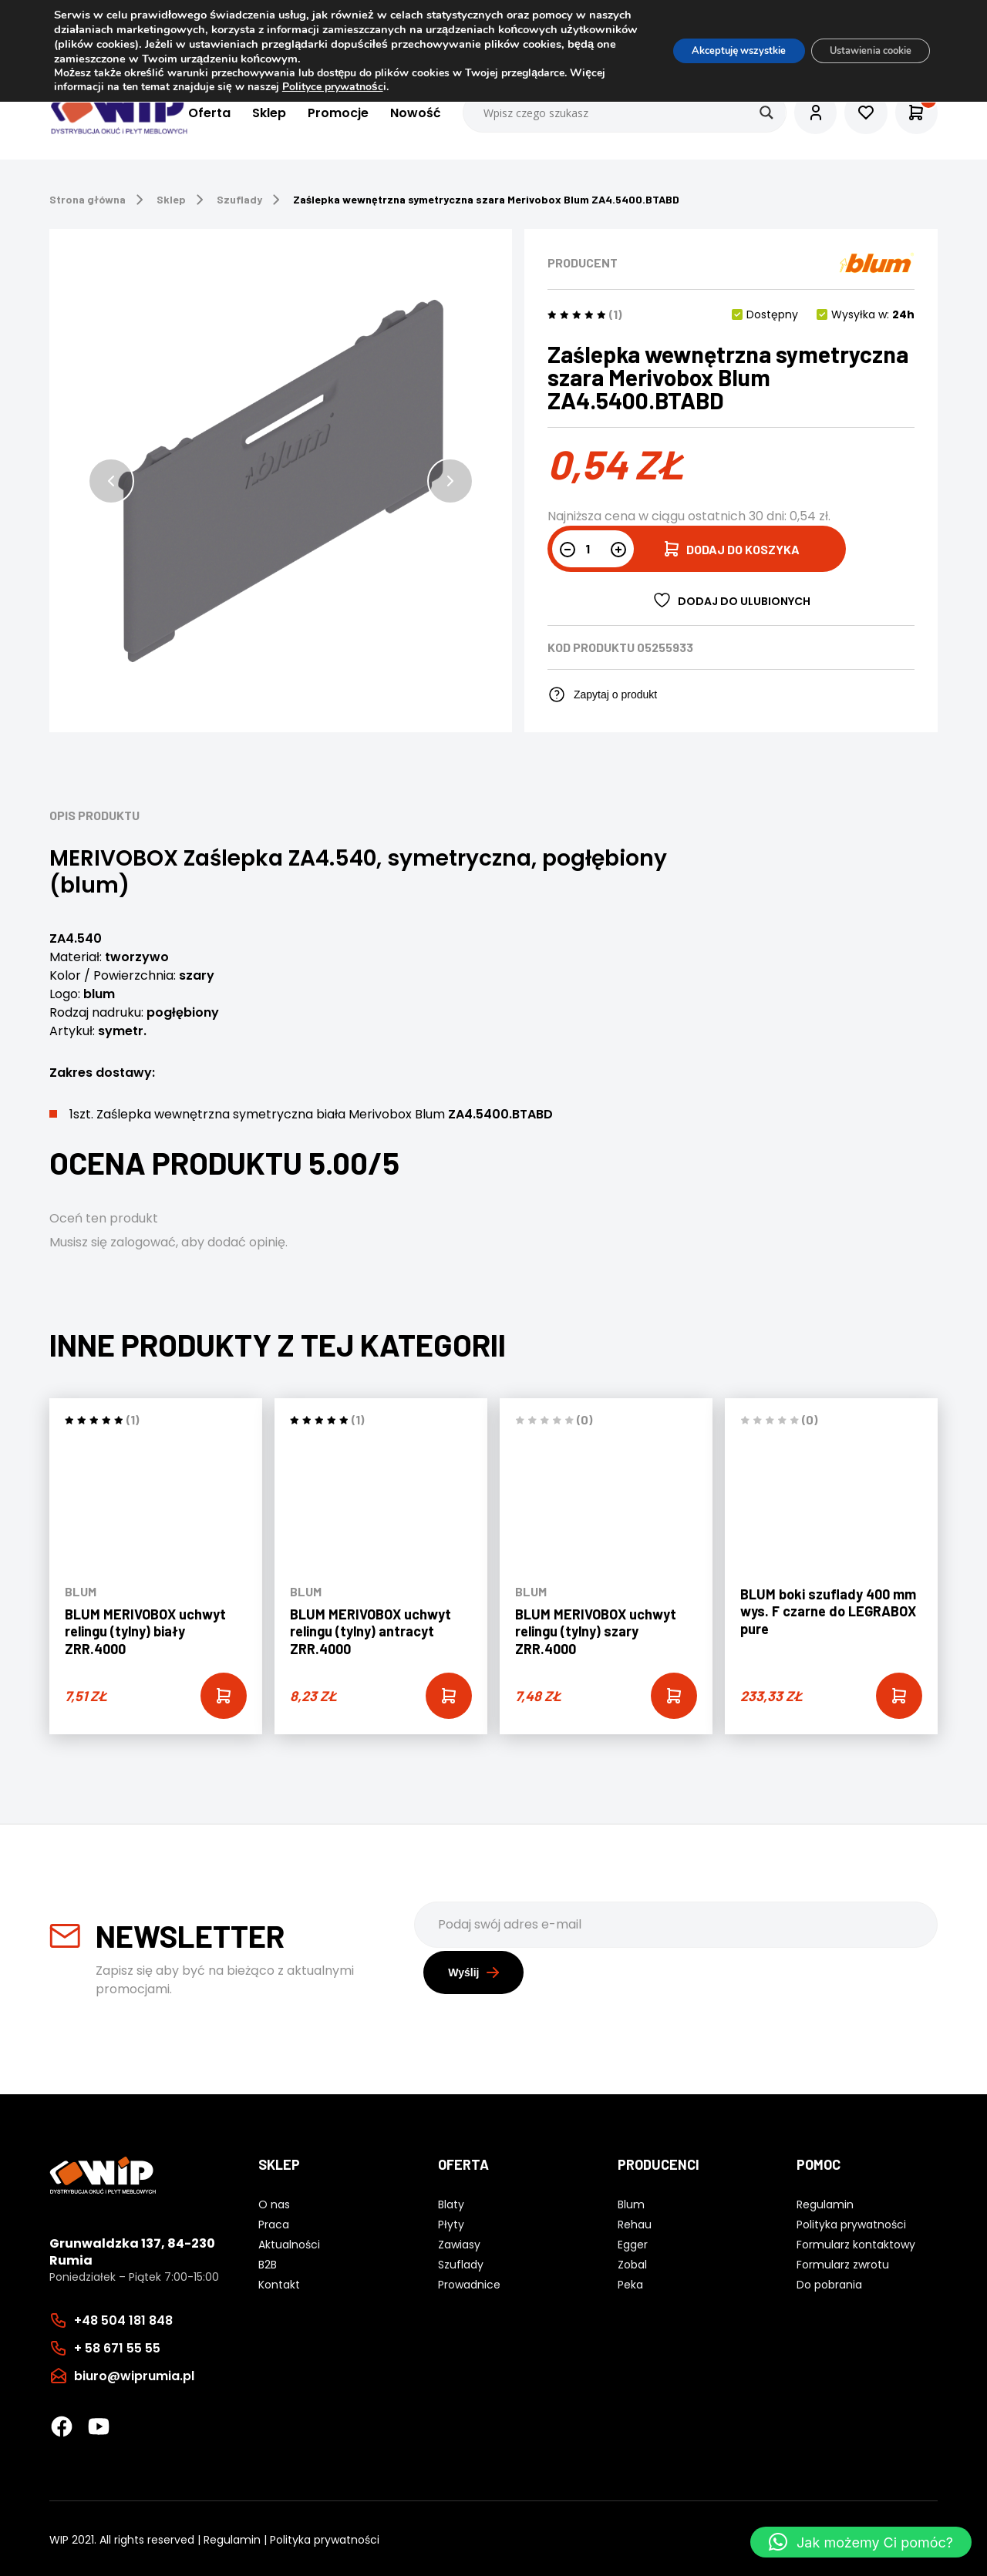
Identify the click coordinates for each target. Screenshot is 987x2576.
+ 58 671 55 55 (117, 2345)
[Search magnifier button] (751, 112)
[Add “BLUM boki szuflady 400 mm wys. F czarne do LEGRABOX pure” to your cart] (899, 1696)
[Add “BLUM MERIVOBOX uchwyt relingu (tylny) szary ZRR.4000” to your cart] (674, 1696)
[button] (111, 481)
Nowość (400, 113)
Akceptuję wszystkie (711, 50)
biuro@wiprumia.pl (134, 2373)
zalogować (143, 1242)
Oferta (194, 113)
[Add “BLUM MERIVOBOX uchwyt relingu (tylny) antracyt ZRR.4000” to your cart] (449, 1696)
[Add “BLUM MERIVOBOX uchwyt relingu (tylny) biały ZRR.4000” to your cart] (223, 1696)
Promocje (322, 113)
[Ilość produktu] (593, 549)
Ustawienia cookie (861, 50)
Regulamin (232, 2536)
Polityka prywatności (324, 2536)
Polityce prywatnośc (371, 86)
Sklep (254, 113)
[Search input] (610, 112)
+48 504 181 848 (123, 2317)
